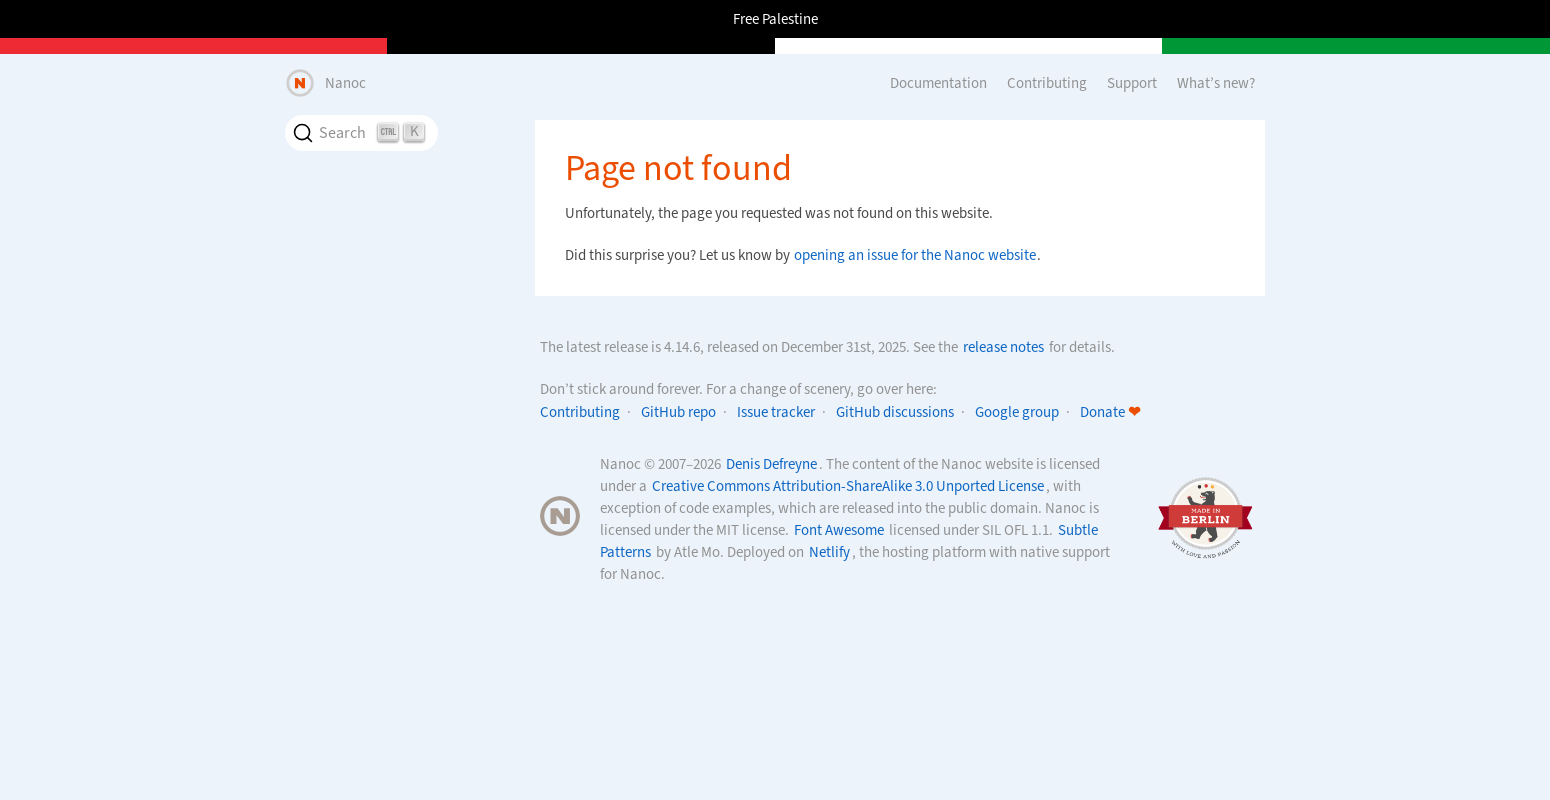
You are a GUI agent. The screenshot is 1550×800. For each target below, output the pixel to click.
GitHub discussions (895, 412)
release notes (1003, 347)
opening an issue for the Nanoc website (915, 255)
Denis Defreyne (771, 464)
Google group (1017, 412)
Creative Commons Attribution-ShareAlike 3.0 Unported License (848, 486)
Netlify (829, 552)
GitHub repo (678, 412)
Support (1132, 83)
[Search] (361, 133)
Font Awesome (839, 530)
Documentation (938, 83)
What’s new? (1216, 83)
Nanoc (345, 83)
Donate (1110, 412)
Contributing (1047, 83)
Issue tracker (776, 412)
